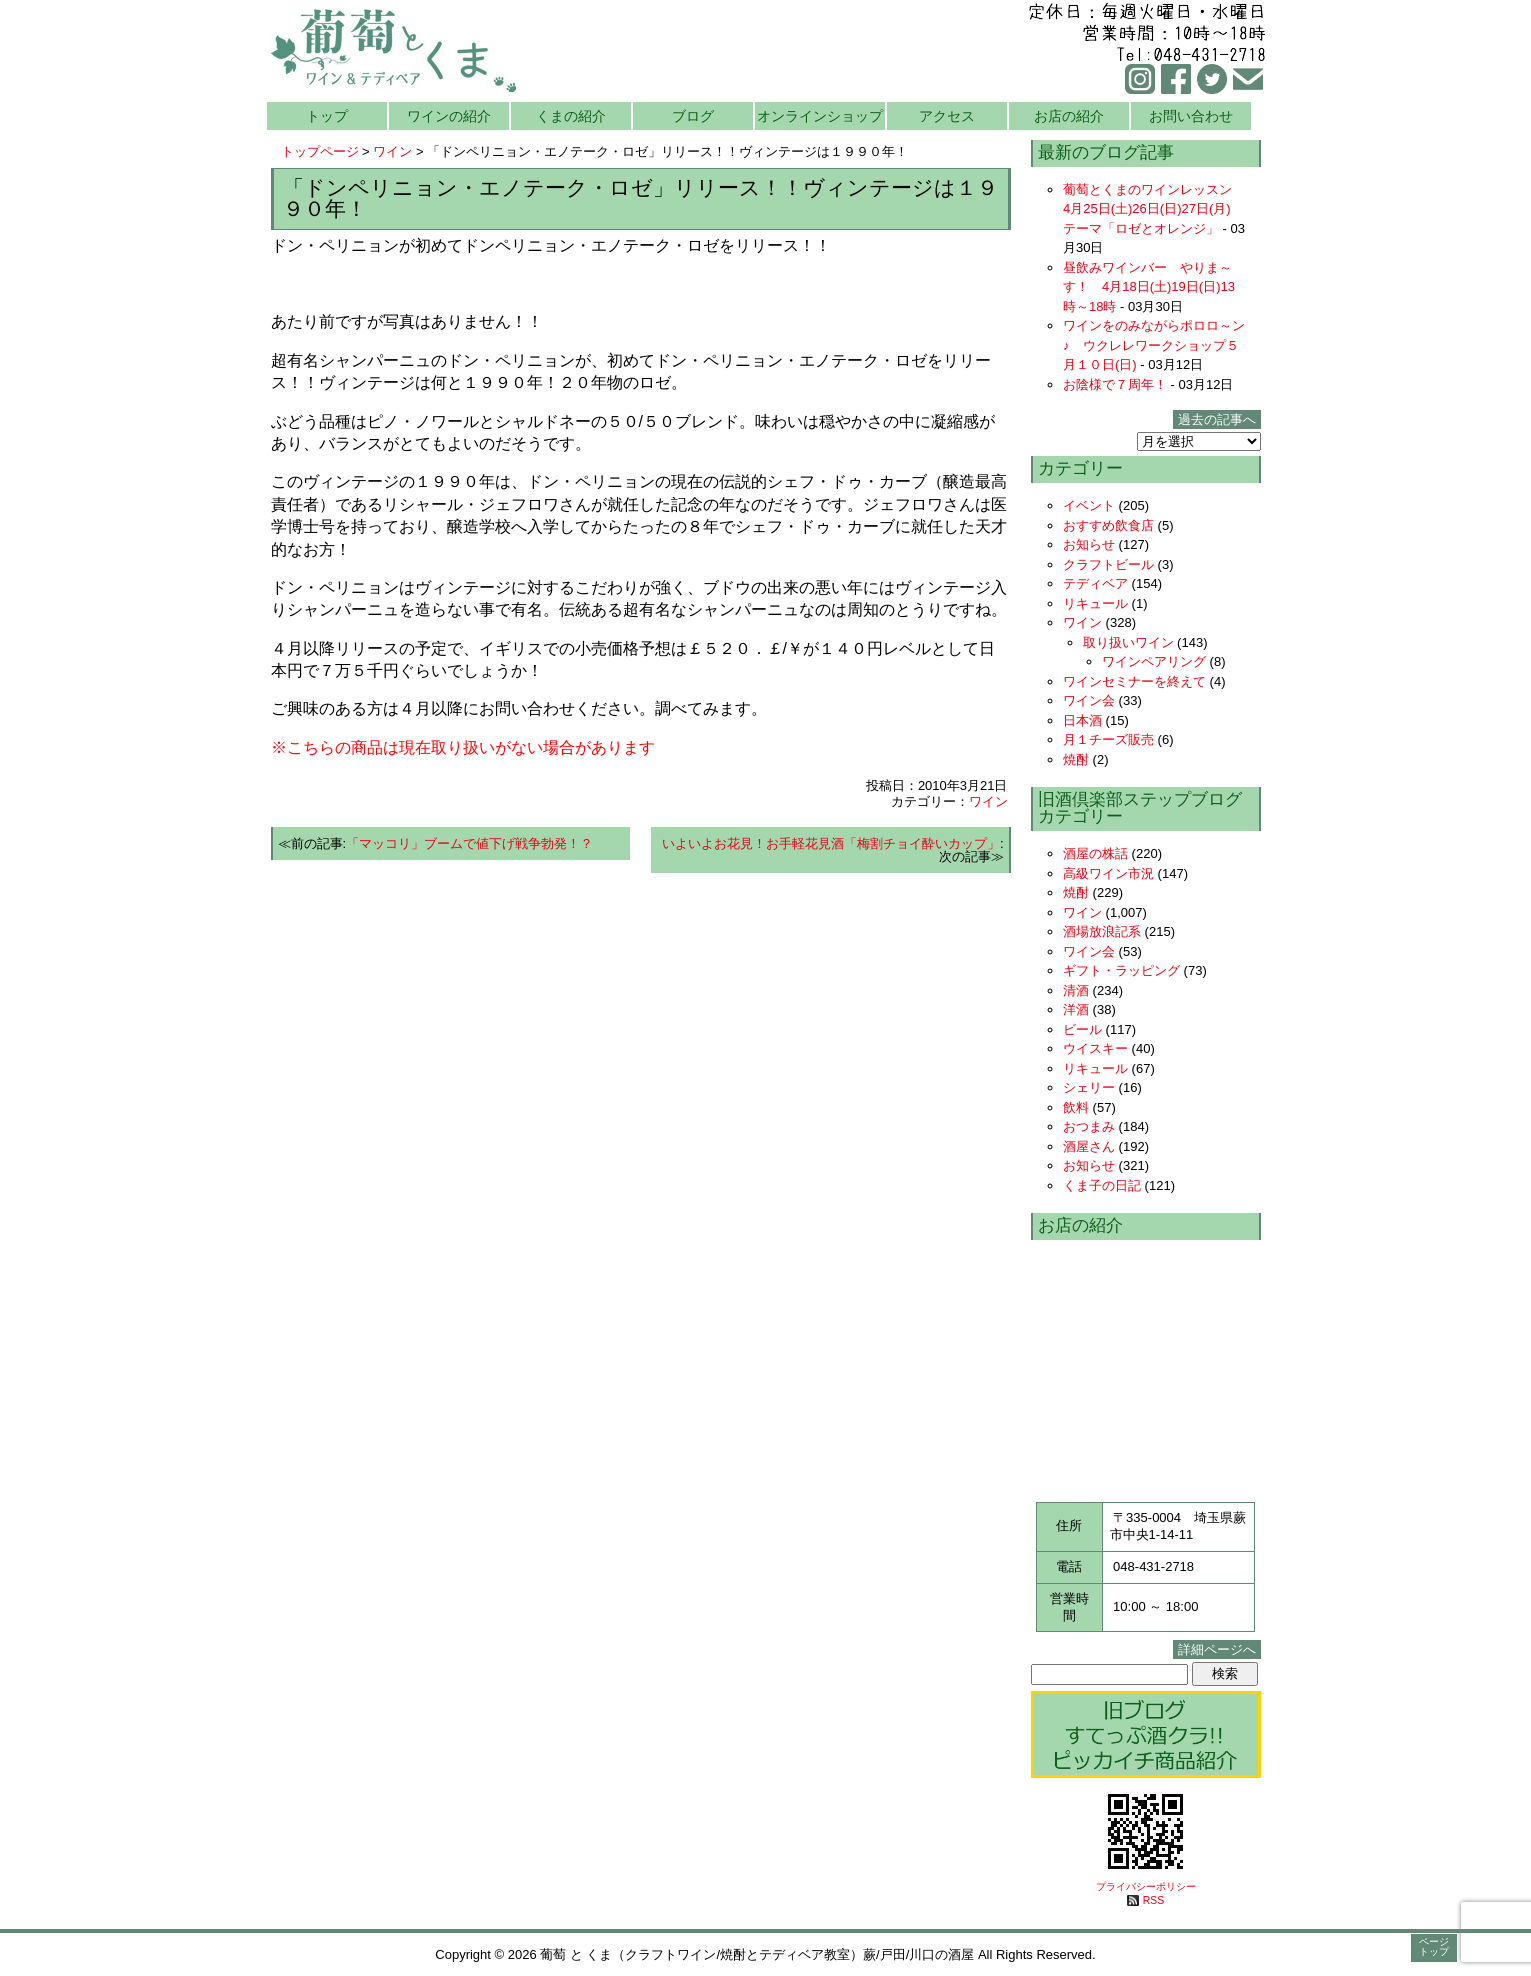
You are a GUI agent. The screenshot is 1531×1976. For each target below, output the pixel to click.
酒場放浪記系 (1102, 931)
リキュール (1095, 603)
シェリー (1089, 1087)
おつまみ (1089, 1126)
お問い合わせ (1191, 116)
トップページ (320, 151)
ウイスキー (1095, 1048)
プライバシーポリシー (1146, 1886)
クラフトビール (1108, 564)
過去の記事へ (1217, 419)
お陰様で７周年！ (1115, 384)
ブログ (693, 116)
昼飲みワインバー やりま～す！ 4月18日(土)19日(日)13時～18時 (1149, 287)
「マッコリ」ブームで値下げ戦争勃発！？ (469, 843)
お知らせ (1089, 544)
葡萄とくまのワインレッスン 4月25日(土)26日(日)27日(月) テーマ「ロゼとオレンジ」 (1154, 209)
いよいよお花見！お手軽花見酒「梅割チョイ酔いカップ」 (831, 843)
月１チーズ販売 (1108, 739)
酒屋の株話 (1095, 853)
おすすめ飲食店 (1108, 525)
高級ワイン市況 (1108, 873)
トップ (327, 116)
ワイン (392, 151)
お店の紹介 (1069, 116)
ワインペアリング (1154, 661)
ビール (1082, 1029)
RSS (1153, 1900)
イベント (1089, 505)
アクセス (947, 116)
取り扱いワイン (1128, 642)
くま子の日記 (1102, 1185)
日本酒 (1082, 720)
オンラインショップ (820, 116)
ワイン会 (1089, 700)
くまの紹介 (571, 116)
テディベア (1095, 583)
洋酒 (1076, 1009)
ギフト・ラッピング (1121, 970)
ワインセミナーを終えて (1134, 681)
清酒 (1076, 990)
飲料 (1076, 1107)
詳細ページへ (1217, 1649)
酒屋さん (1089, 1146)
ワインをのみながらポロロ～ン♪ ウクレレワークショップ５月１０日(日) (1154, 345)
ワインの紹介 (449, 116)
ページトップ (1434, 1946)
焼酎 (1076, 759)
